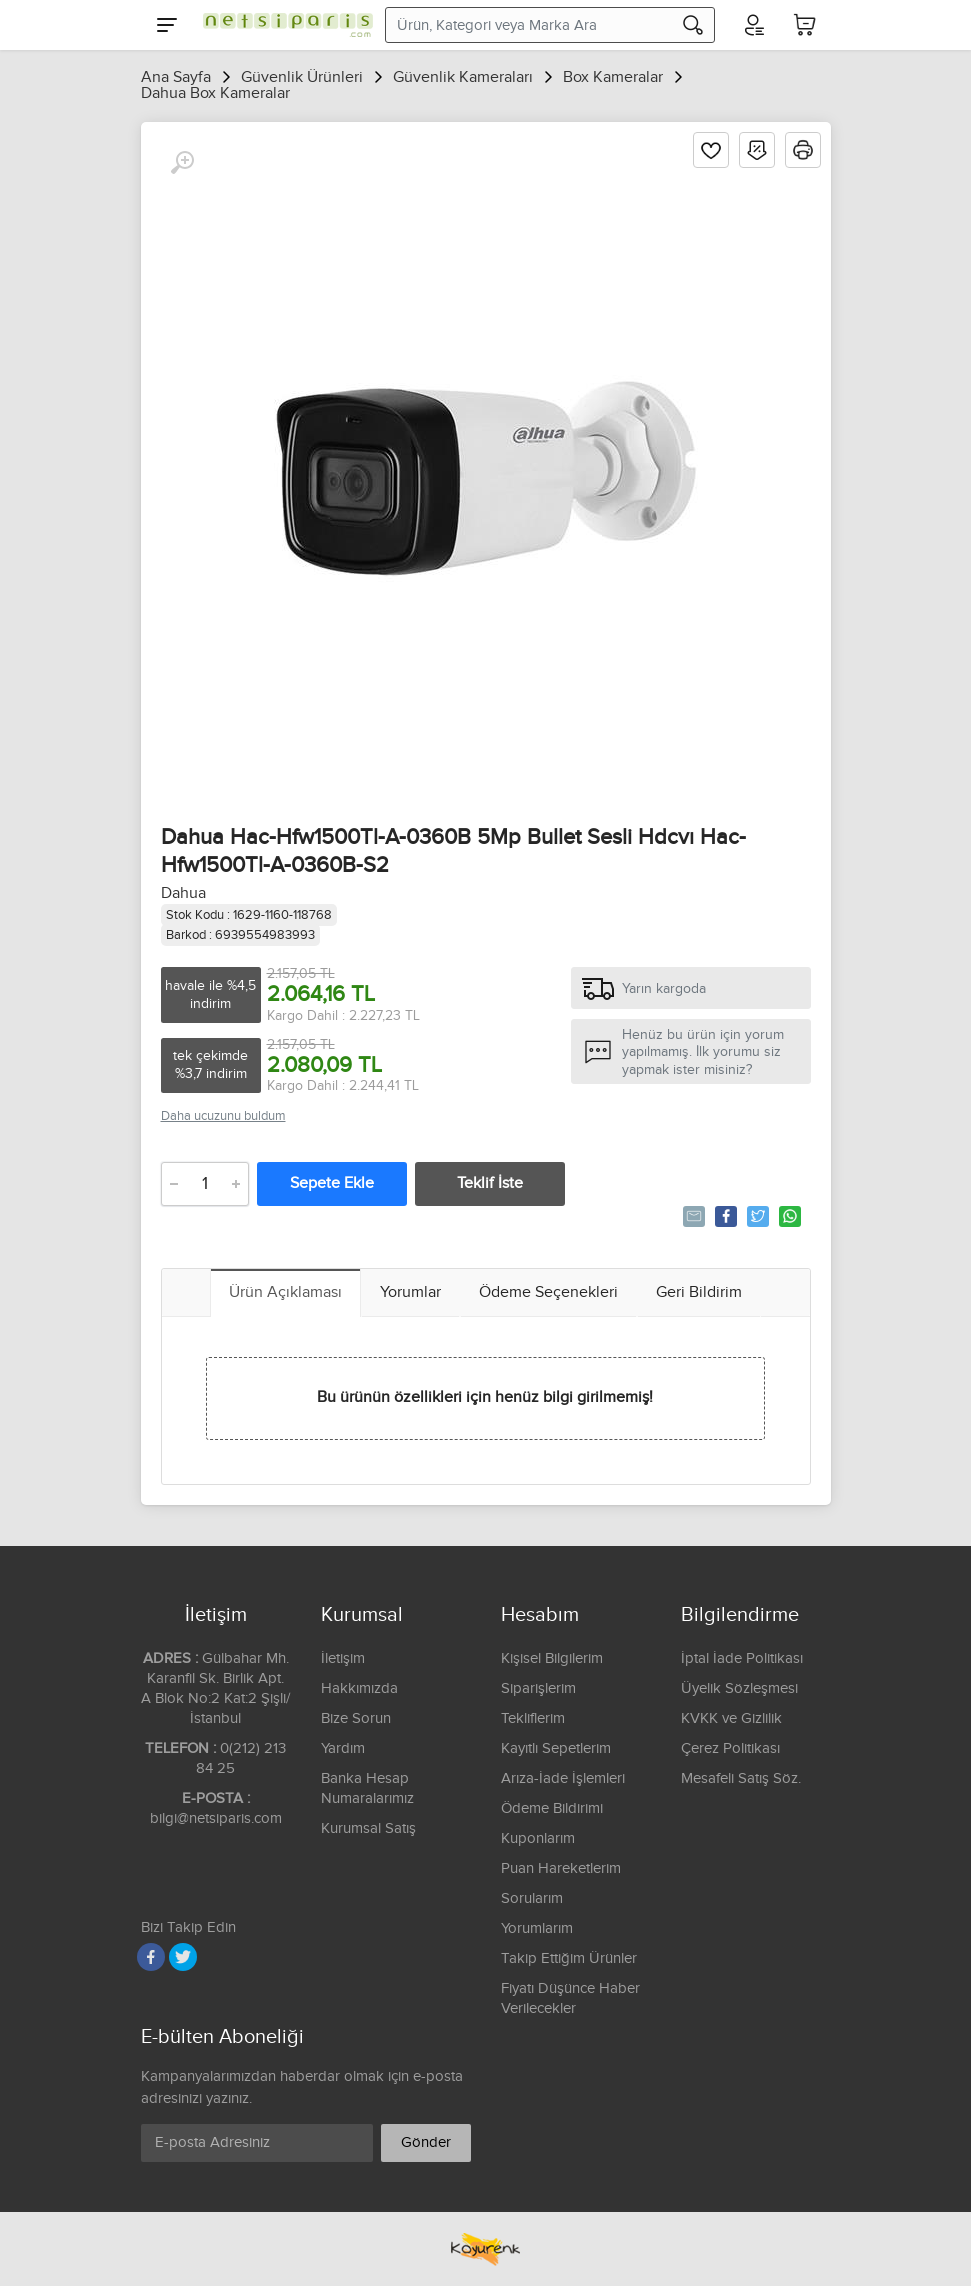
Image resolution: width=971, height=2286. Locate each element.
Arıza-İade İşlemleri (563, 1778)
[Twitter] (183, 1957)
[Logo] (283, 25)
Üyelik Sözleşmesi (739, 1688)
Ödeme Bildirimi (552, 1808)
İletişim (343, 1658)
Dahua (183, 893)
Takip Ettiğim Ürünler (569, 1958)
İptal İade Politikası (742, 1658)
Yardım (343, 1748)
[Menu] (167, 25)
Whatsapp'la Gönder (788, 1216)
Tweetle (756, 1216)
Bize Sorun (356, 1718)
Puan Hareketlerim (561, 1868)
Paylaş (724, 1216)
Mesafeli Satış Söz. (741, 1778)
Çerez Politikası (730, 1748)
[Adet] (205, 1184)
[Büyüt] (182, 163)
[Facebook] (151, 1957)
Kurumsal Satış (368, 1828)
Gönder (426, 2142)
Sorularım (532, 1898)
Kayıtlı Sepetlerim (556, 1748)
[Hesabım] (753, 25)
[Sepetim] (805, 25)
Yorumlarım (537, 1928)
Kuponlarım (538, 1838)
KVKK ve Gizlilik (731, 1718)
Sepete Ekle (332, 1183)
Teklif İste (490, 1183)
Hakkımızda (359, 1688)
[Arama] (693, 25)
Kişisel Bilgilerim (552, 1658)
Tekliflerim (533, 1718)
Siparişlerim (538, 1688)
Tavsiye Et (692, 1216)
